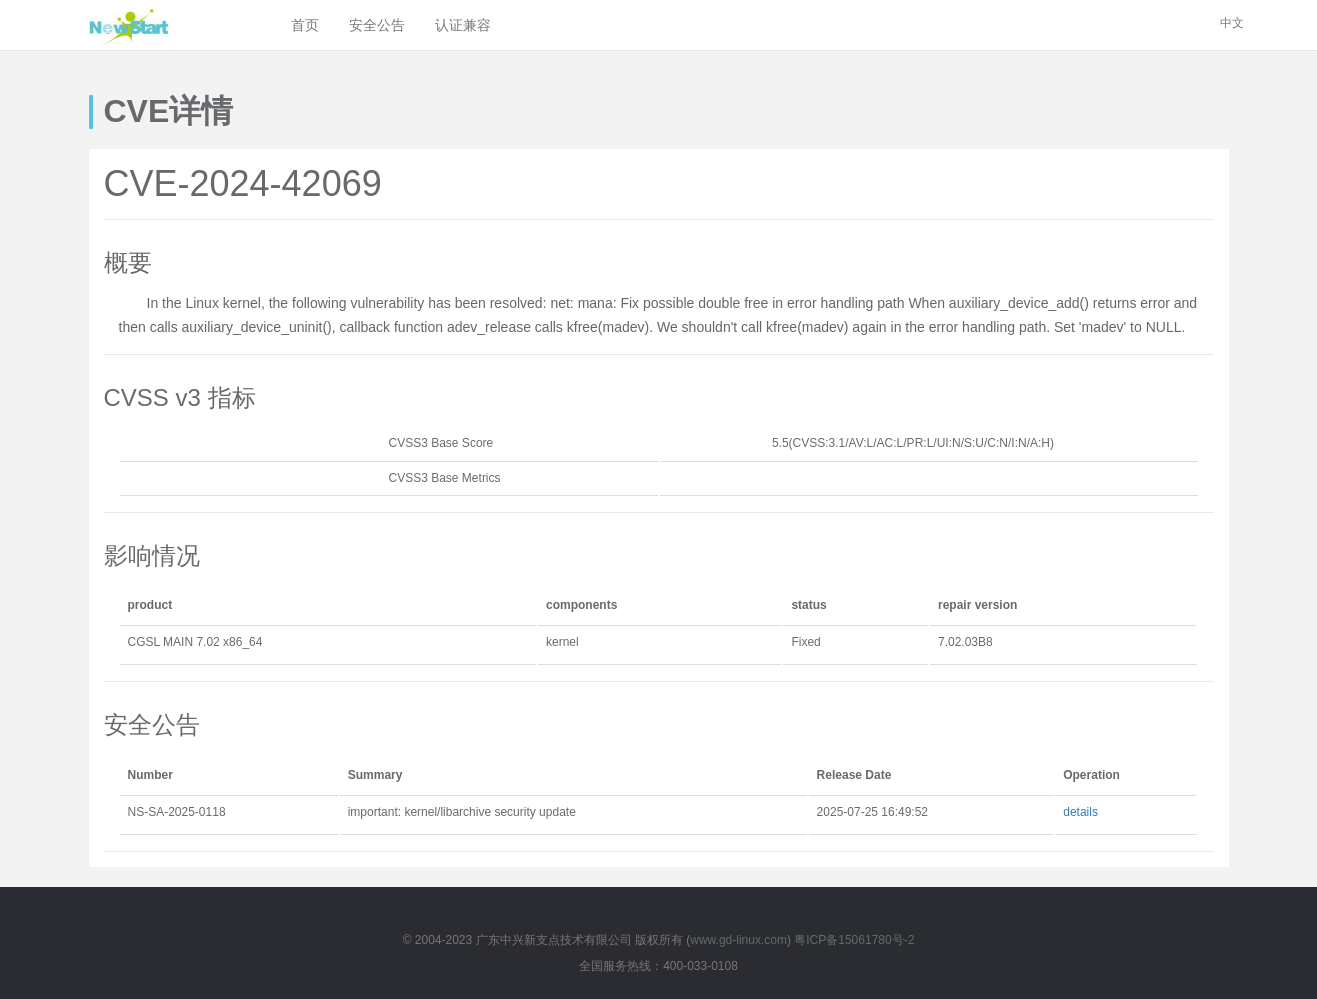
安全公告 (377, 25)
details (1080, 812)
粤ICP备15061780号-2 (854, 940)
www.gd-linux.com (738, 940)
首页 (305, 25)
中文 (1232, 23)
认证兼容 (463, 25)
